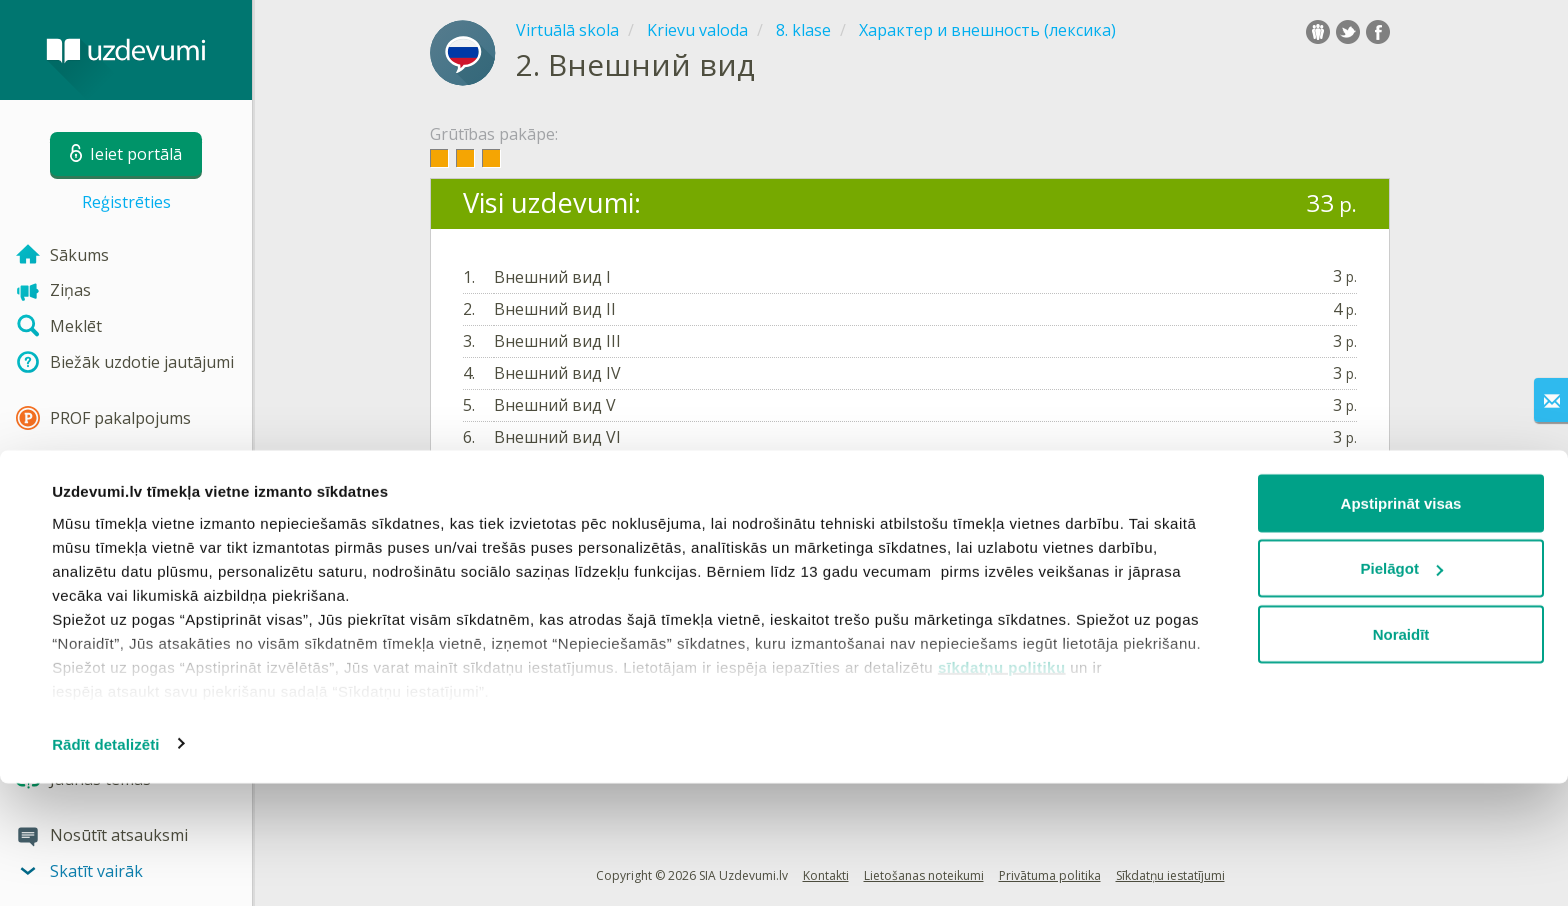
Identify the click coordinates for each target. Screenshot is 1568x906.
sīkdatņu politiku (1002, 789)
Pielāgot (1402, 691)
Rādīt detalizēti (105, 866)
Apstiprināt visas (1401, 625)
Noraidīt (1401, 756)
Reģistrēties (126, 202)
